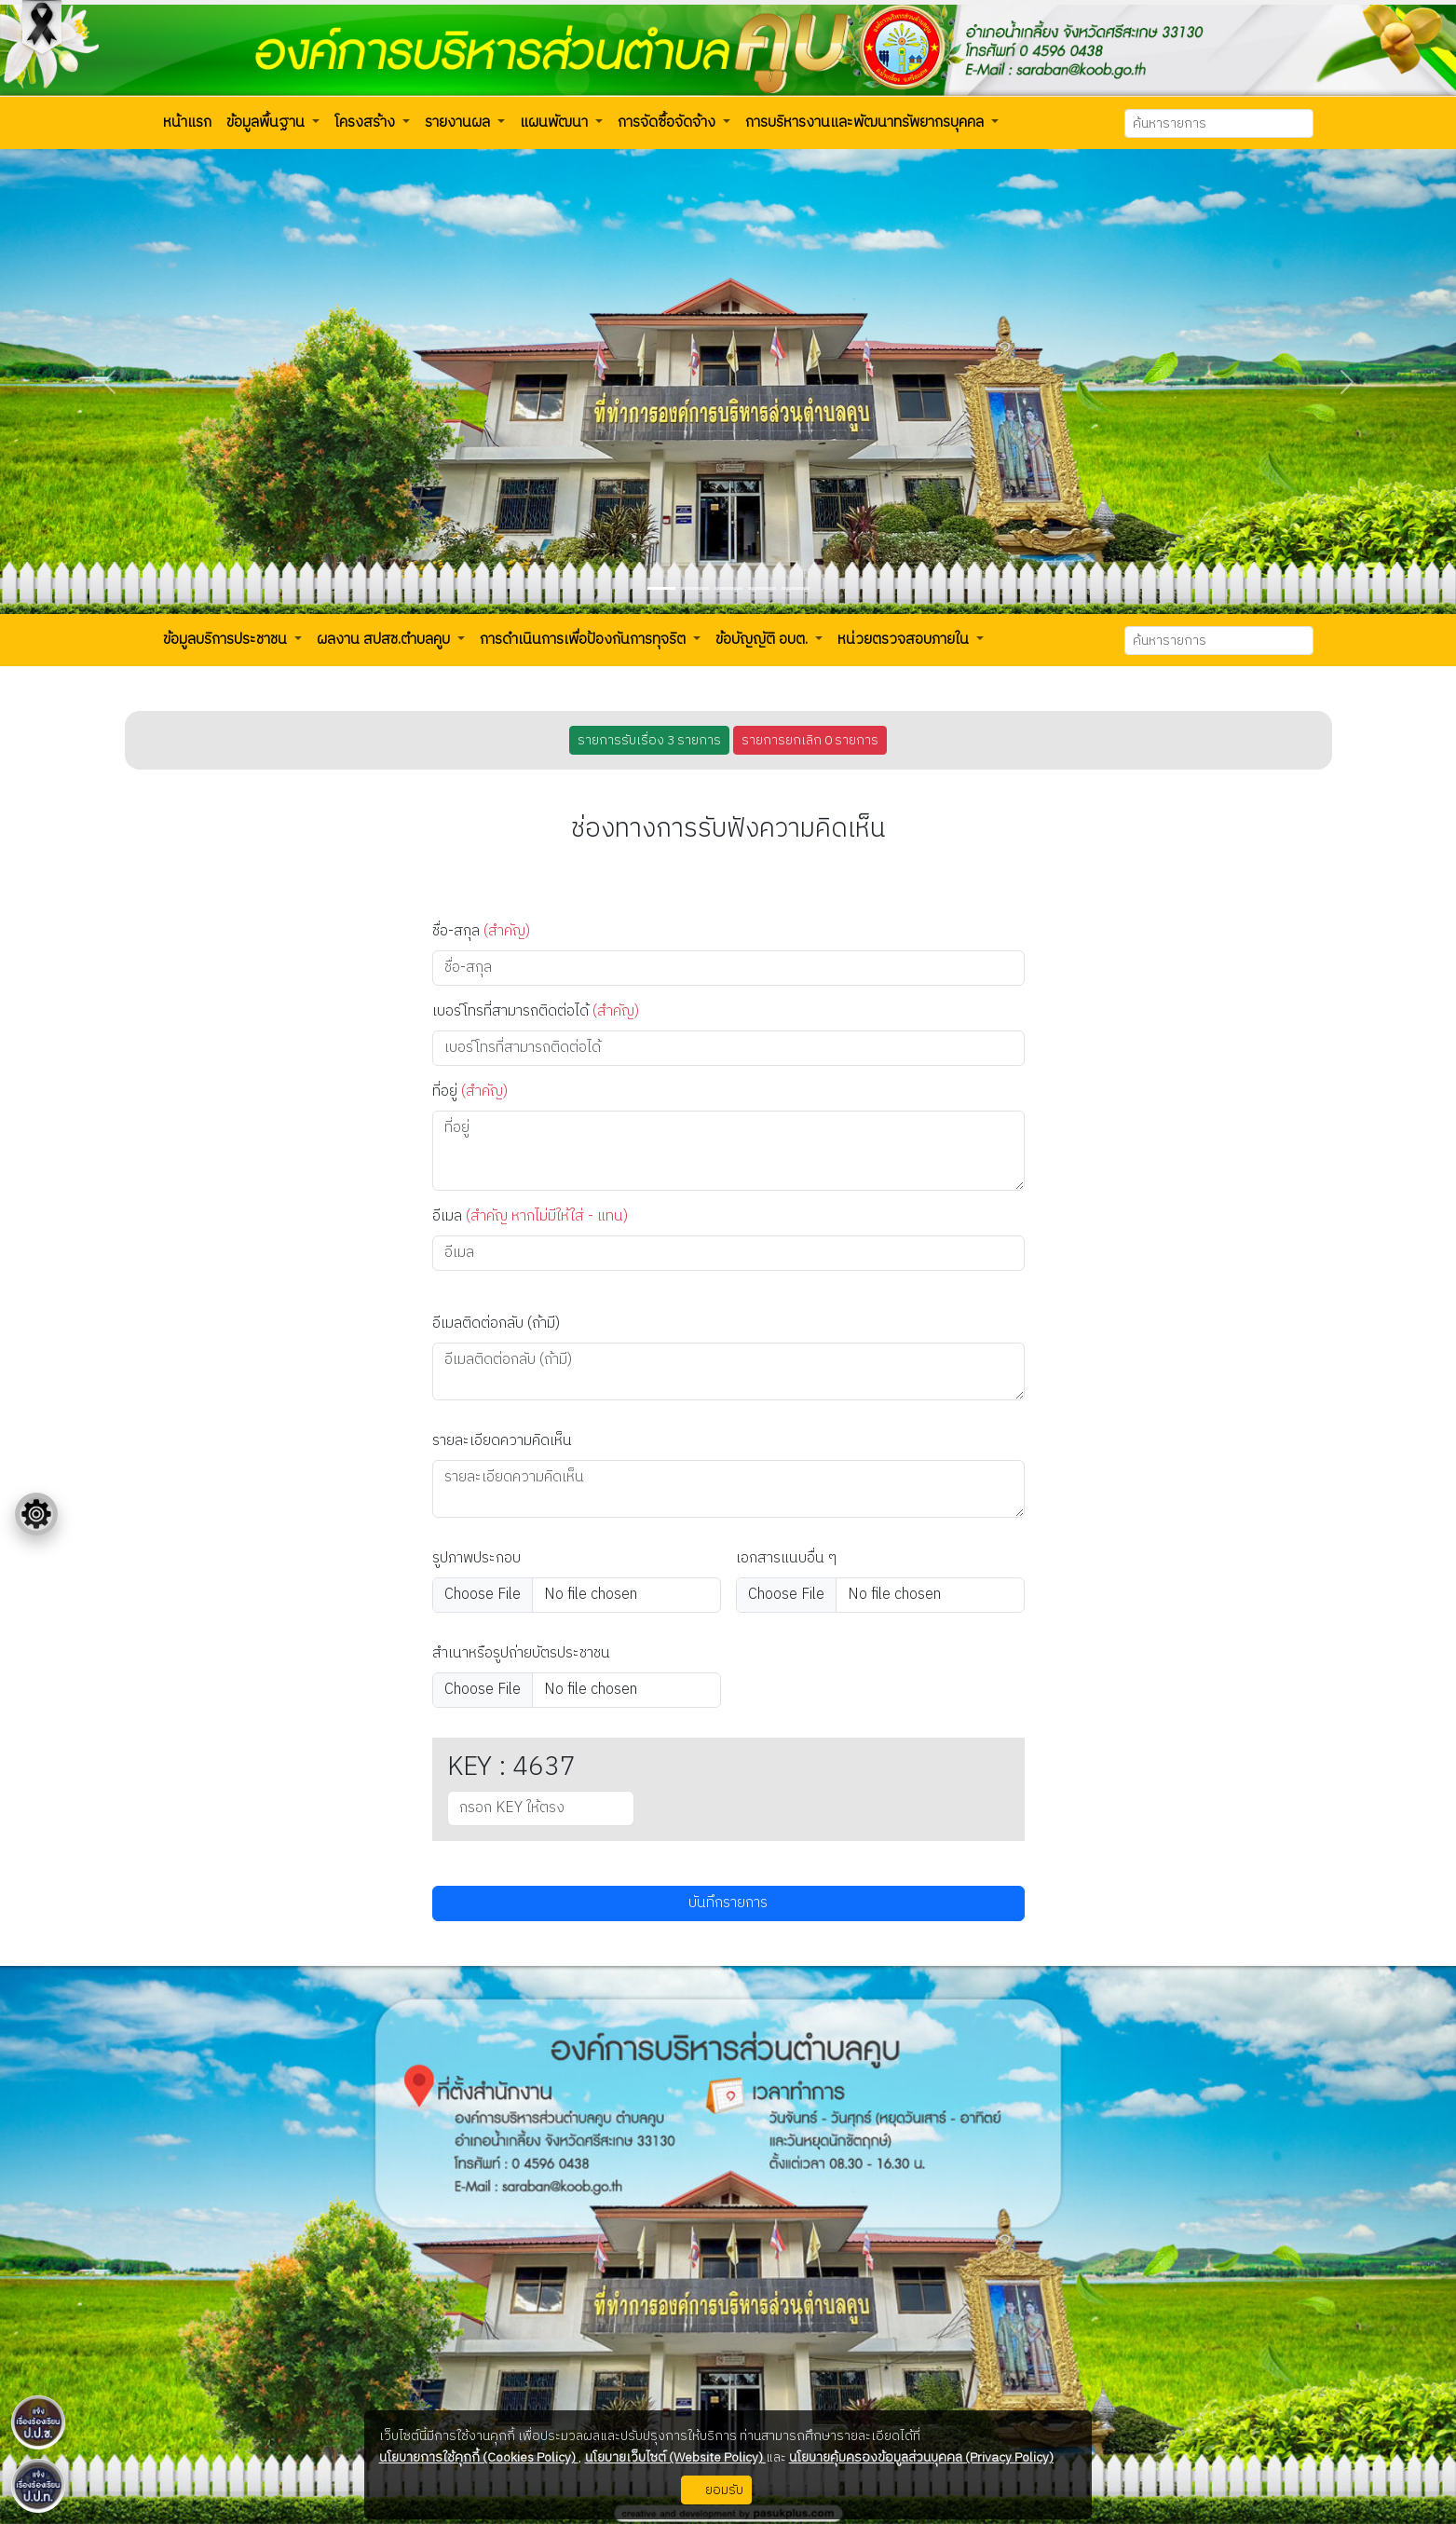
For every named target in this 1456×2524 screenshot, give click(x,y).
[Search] (1218, 123)
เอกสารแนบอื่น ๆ (786, 1559)
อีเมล (530, 1217)
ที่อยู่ (470, 1092)
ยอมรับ (716, 2490)
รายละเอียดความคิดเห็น (502, 1441)
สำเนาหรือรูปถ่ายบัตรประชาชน (521, 1654)
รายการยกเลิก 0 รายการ (810, 740)
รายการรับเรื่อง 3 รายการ (649, 740)
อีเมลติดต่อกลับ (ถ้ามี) (496, 1324)
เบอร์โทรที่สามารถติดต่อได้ (535, 1012)
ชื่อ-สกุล (481, 932)
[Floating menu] (36, 1514)
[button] (187, 123)
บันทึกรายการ (728, 1903)
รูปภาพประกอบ (476, 1559)
